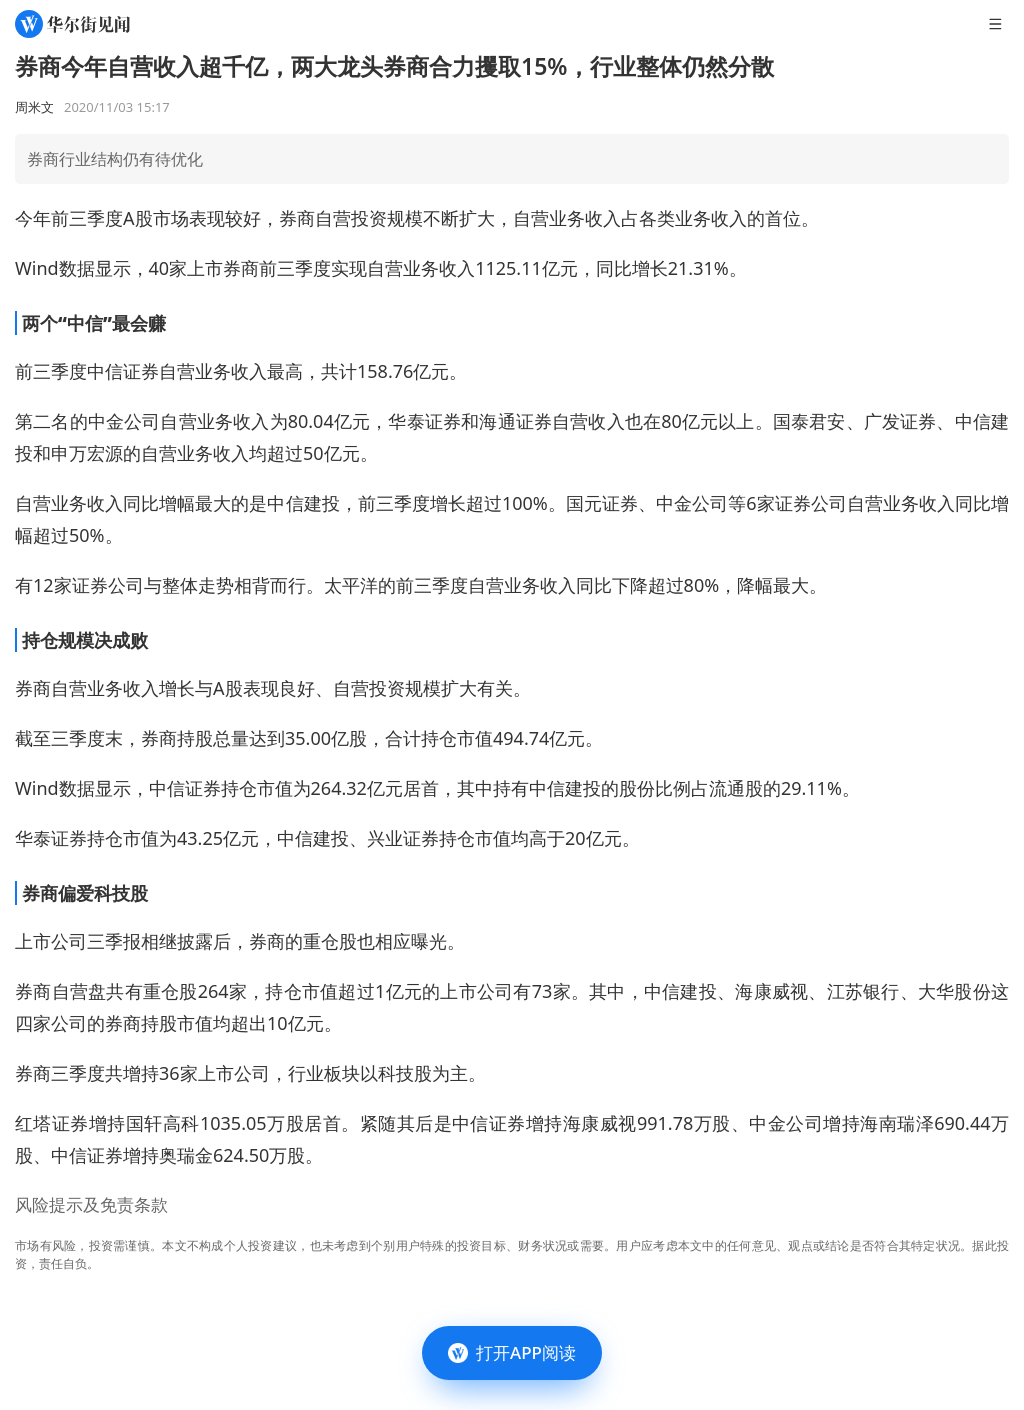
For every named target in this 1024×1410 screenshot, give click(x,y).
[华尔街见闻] (72, 24)
